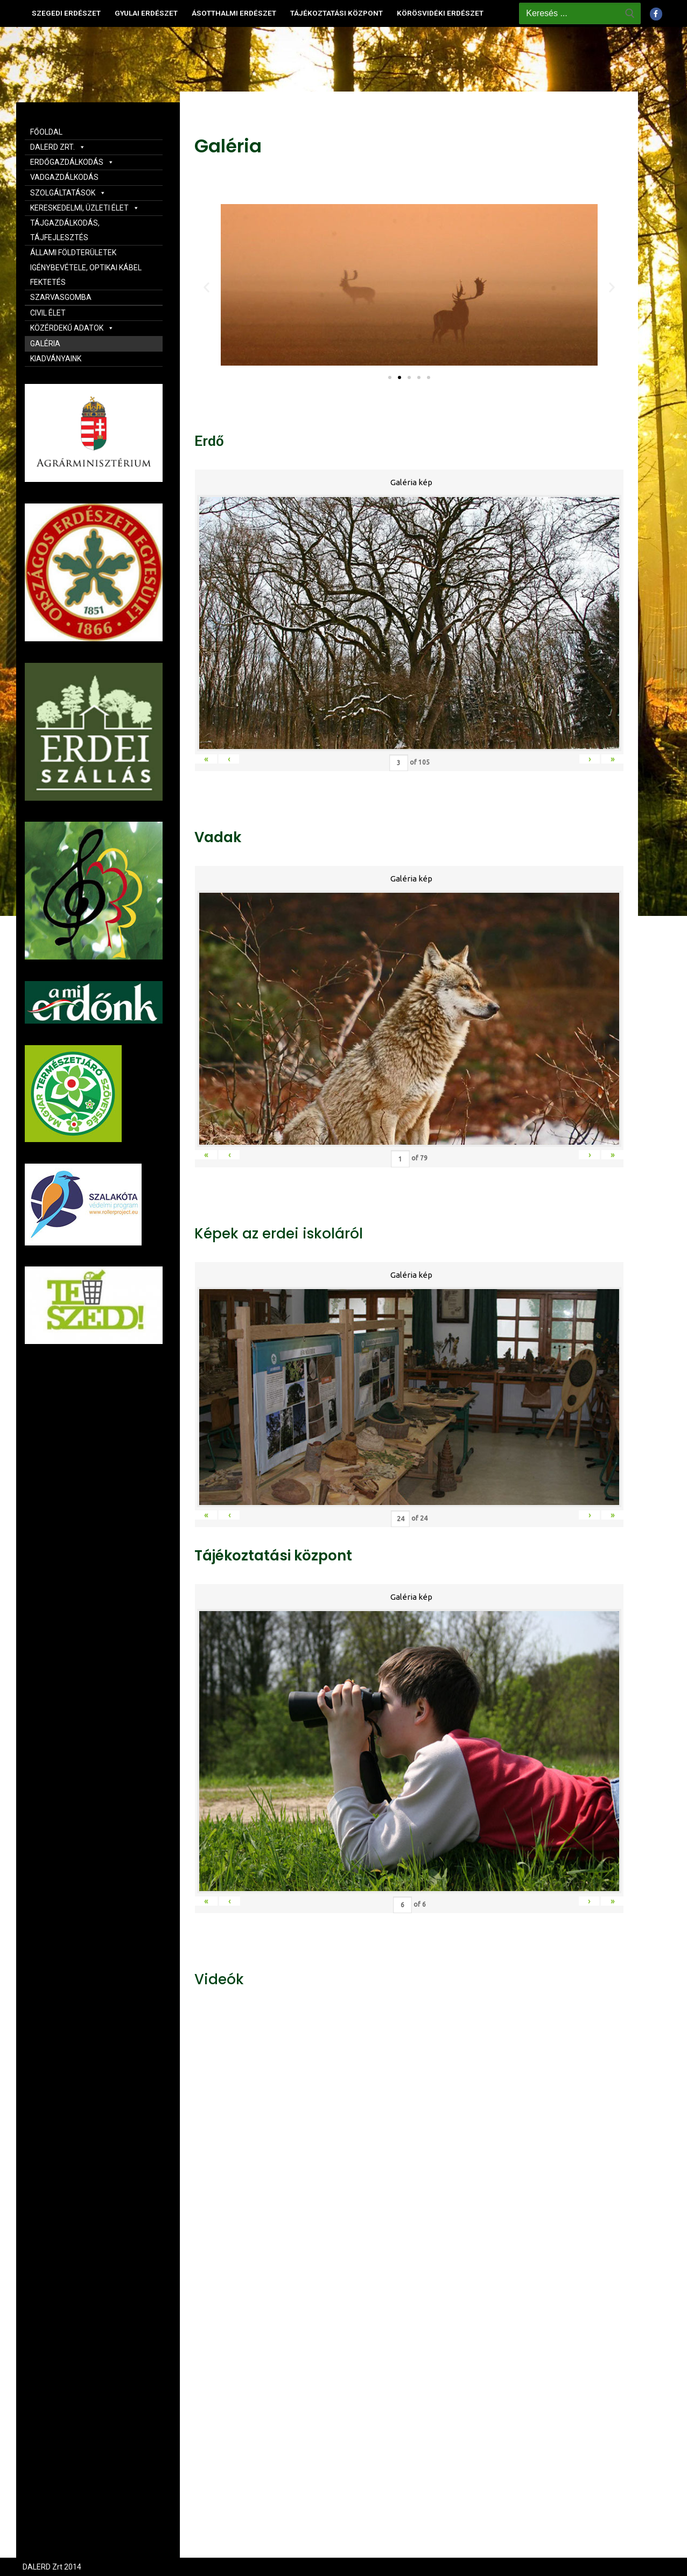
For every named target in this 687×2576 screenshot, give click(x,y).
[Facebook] (656, 14)
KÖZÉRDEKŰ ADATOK (72, 328)
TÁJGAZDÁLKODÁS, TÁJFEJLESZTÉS (65, 230)
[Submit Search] (630, 13)
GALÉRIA (45, 343)
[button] (389, 377)
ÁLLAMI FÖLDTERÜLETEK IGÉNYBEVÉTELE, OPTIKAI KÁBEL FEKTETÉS (86, 267)
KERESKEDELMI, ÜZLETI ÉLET (84, 208)
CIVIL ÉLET (48, 313)
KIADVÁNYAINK (55, 358)
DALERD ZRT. (58, 147)
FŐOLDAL (46, 132)
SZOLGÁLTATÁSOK (68, 192)
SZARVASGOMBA (61, 297)
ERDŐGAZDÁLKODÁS (72, 162)
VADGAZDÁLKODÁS (64, 177)
